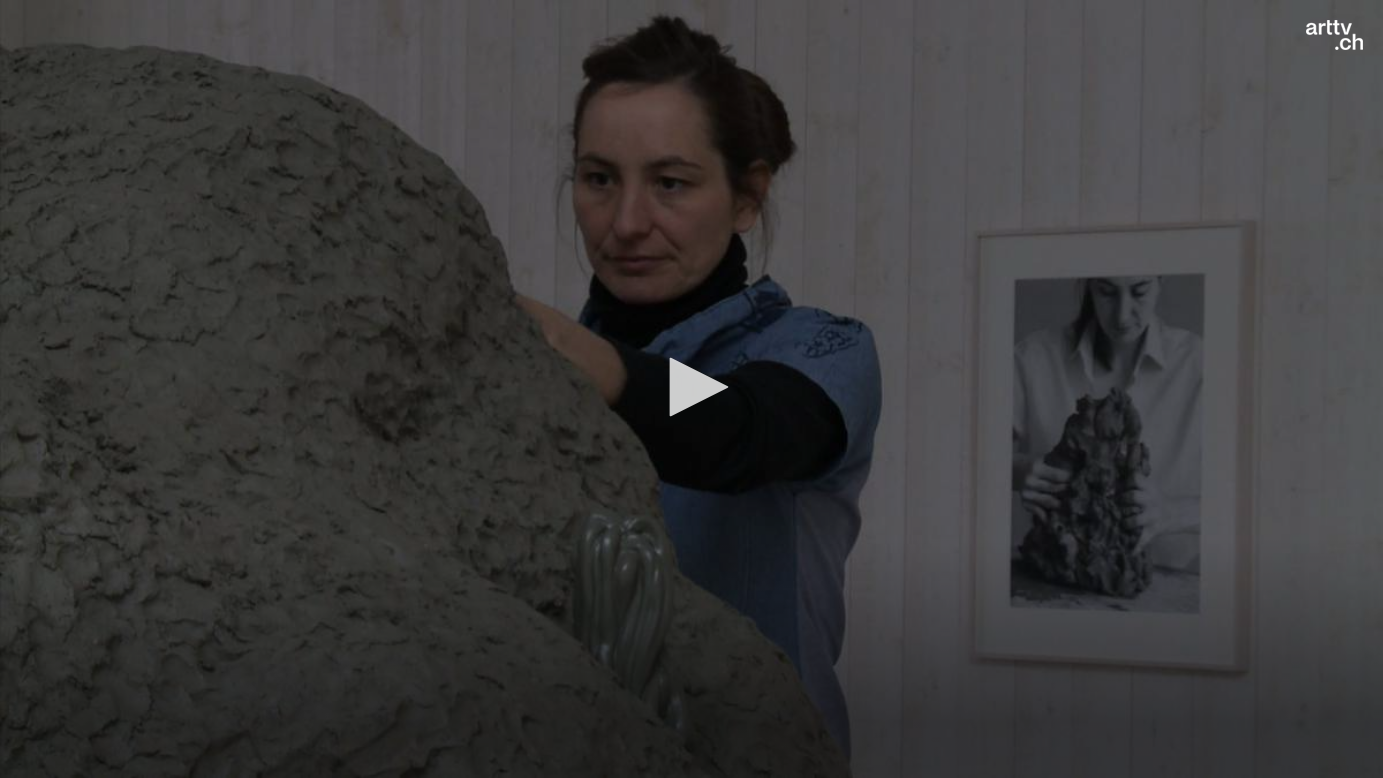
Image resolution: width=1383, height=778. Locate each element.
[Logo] (1334, 35)
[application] (691, 389)
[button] (692, 387)
